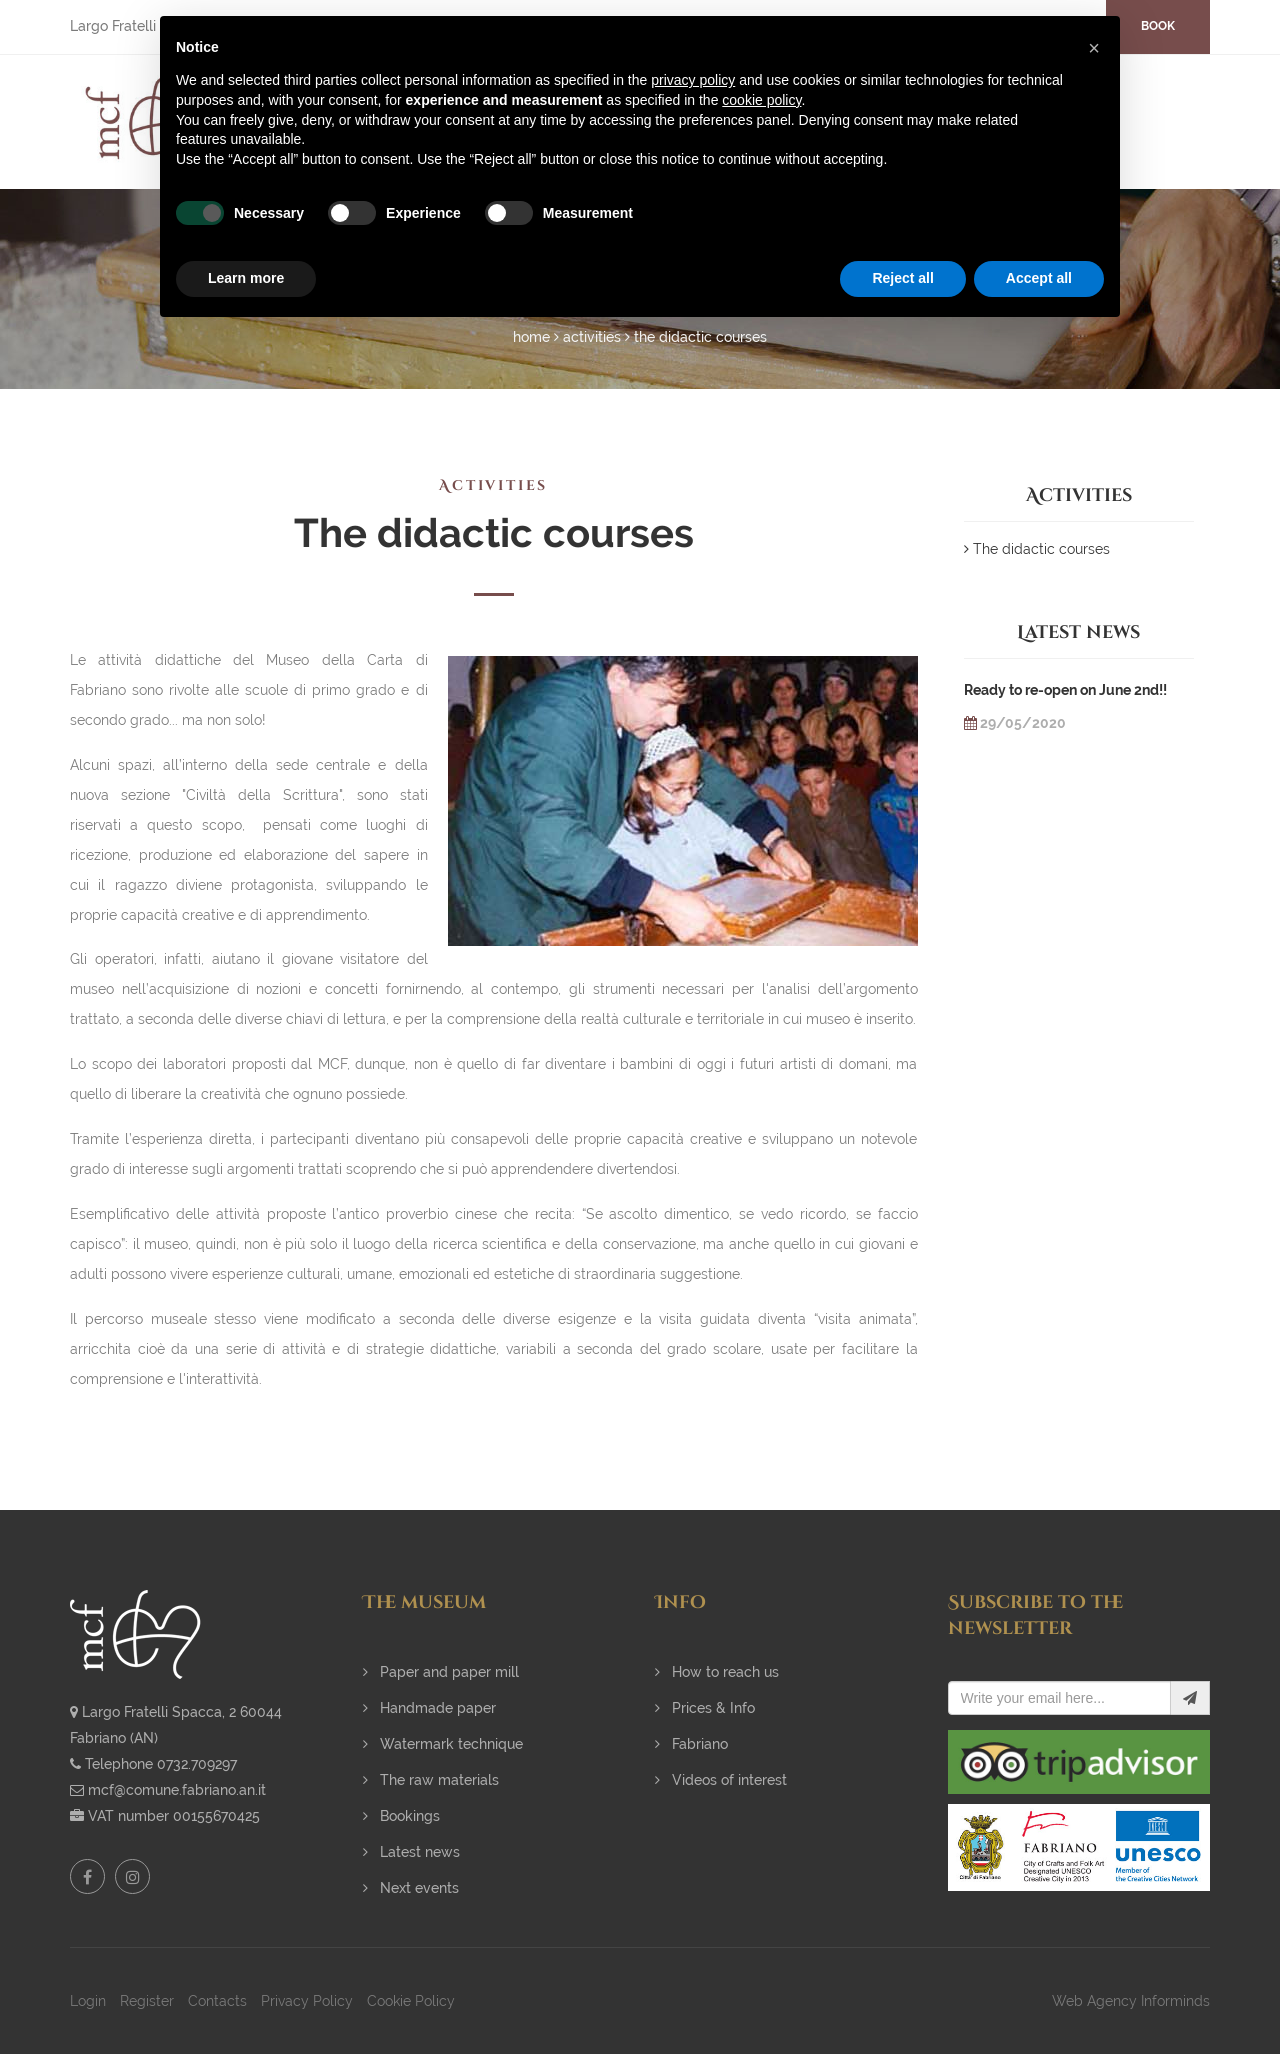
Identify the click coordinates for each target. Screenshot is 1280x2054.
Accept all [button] (1039, 278)
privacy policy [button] (693, 80)
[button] (1094, 48)
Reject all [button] (902, 278)
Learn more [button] (246, 278)
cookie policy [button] (761, 100)
